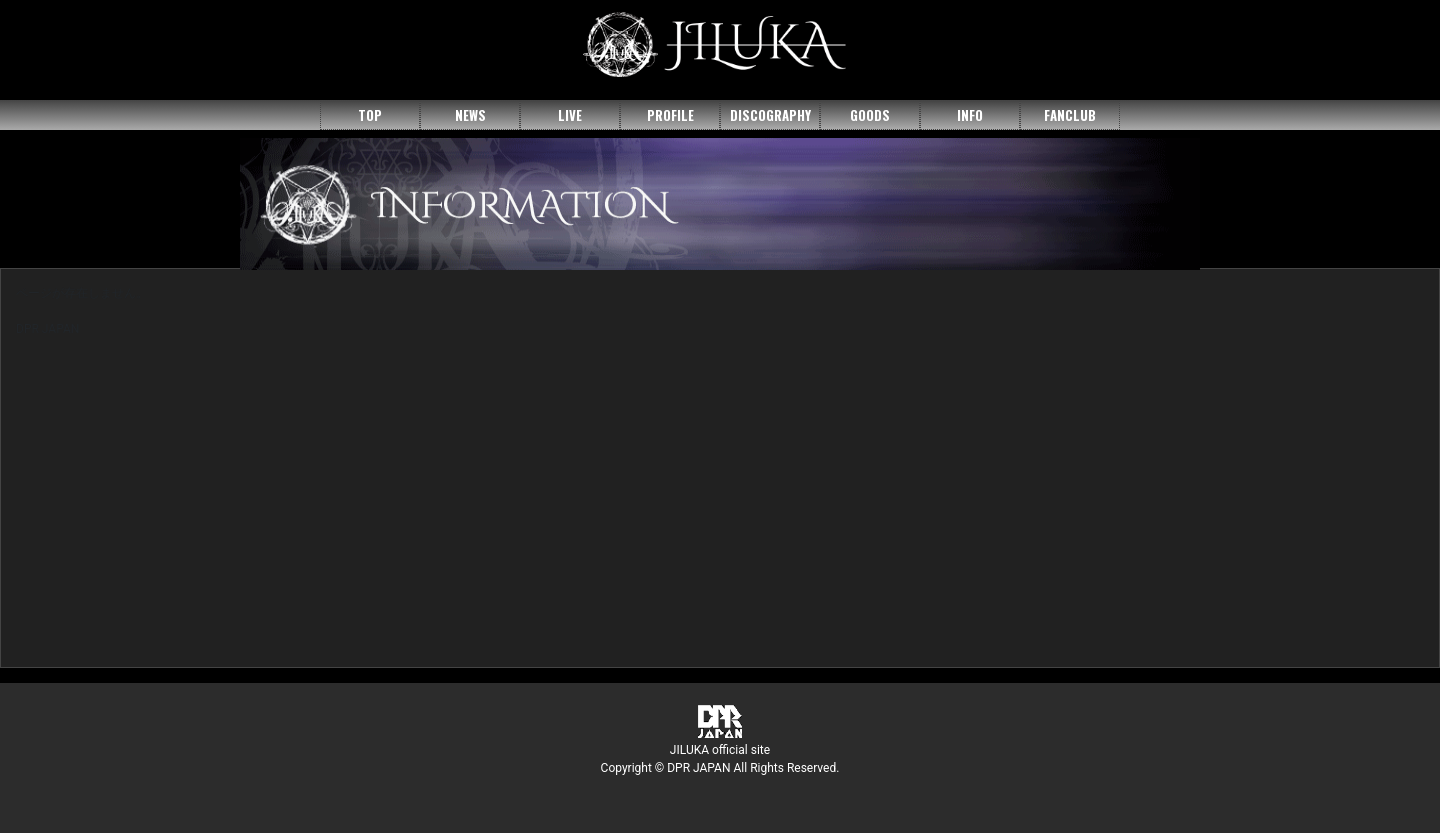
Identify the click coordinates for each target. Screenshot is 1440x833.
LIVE (570, 115)
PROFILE (670, 115)
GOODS (870, 115)
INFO (970, 115)
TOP (370, 115)
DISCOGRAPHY (770, 115)
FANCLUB (1070, 115)
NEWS (470, 115)
